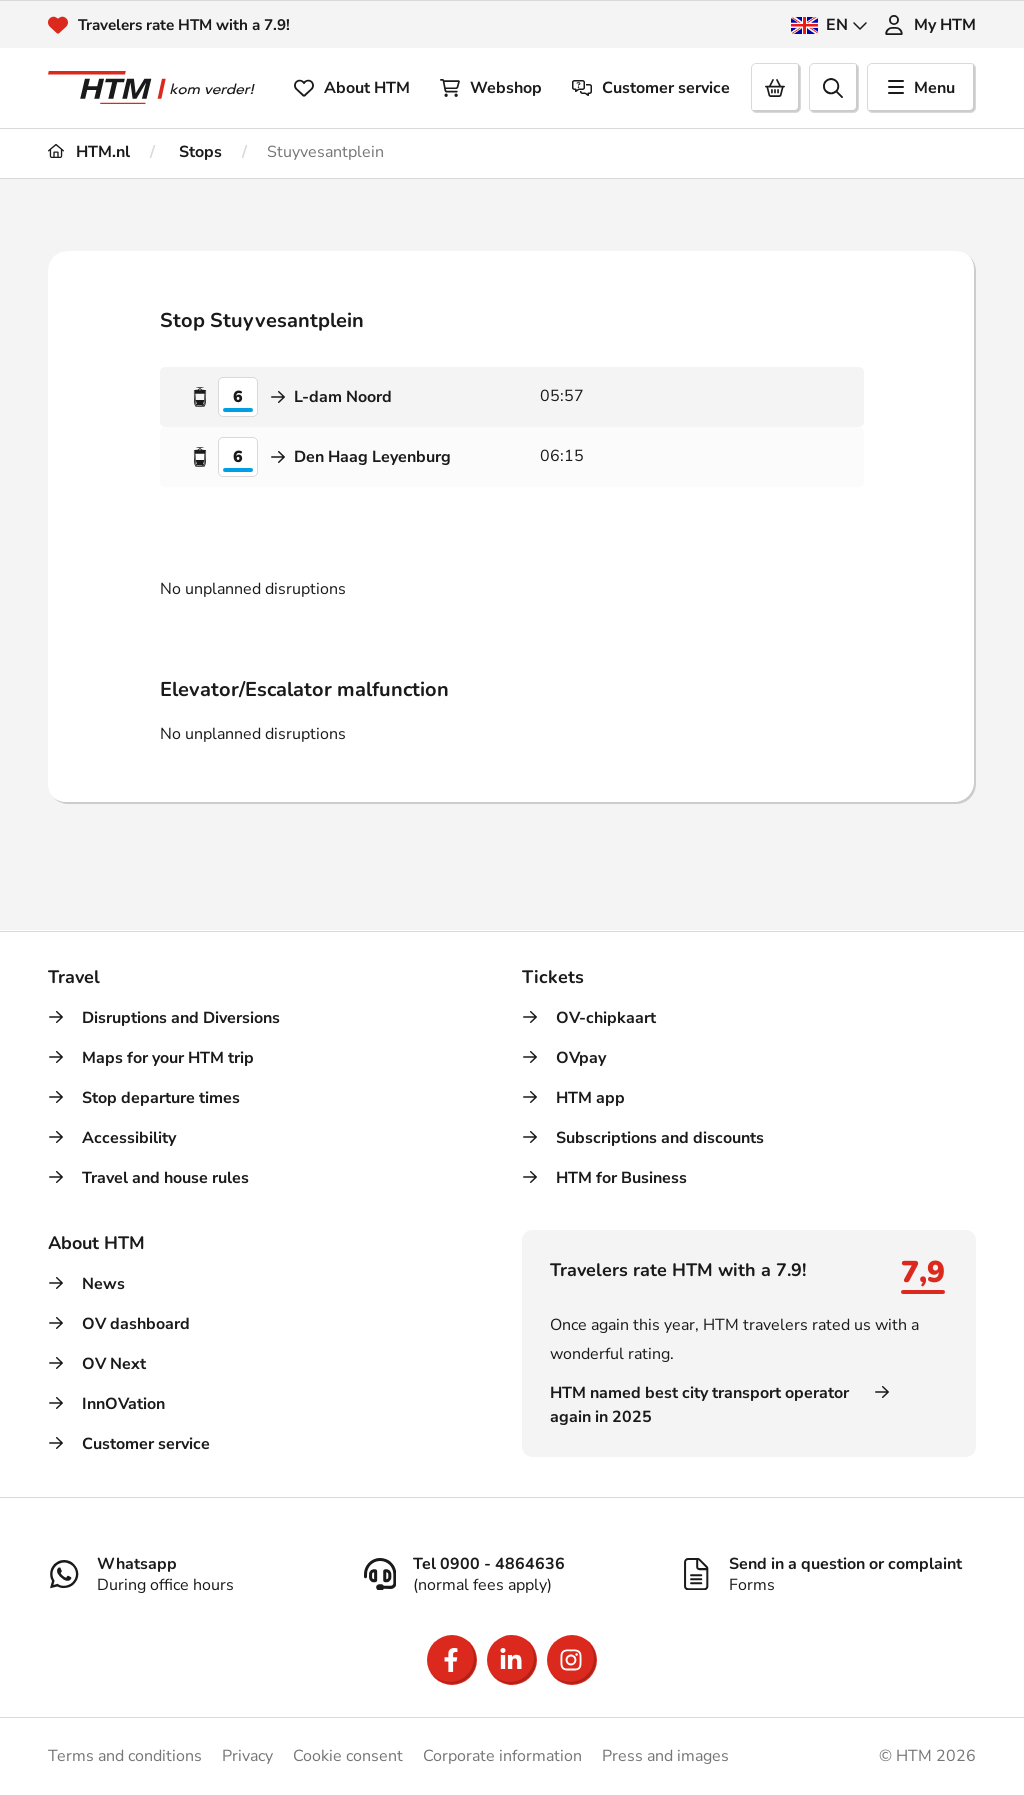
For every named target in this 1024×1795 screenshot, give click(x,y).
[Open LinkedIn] (512, 1660)
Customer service (651, 88)
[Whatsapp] (196, 1574)
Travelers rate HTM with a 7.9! (190, 25)
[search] (834, 88)
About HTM (352, 88)
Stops (198, 152)
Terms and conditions (125, 1756)
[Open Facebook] (452, 1660)
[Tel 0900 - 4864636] (512, 1574)
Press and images (665, 1756)
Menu (921, 88)
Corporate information (502, 1756)
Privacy (247, 1756)
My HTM (930, 25)
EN (829, 25)
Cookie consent (348, 1756)
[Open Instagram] (572, 1660)
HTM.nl (89, 152)
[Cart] (776, 88)
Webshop (491, 88)
